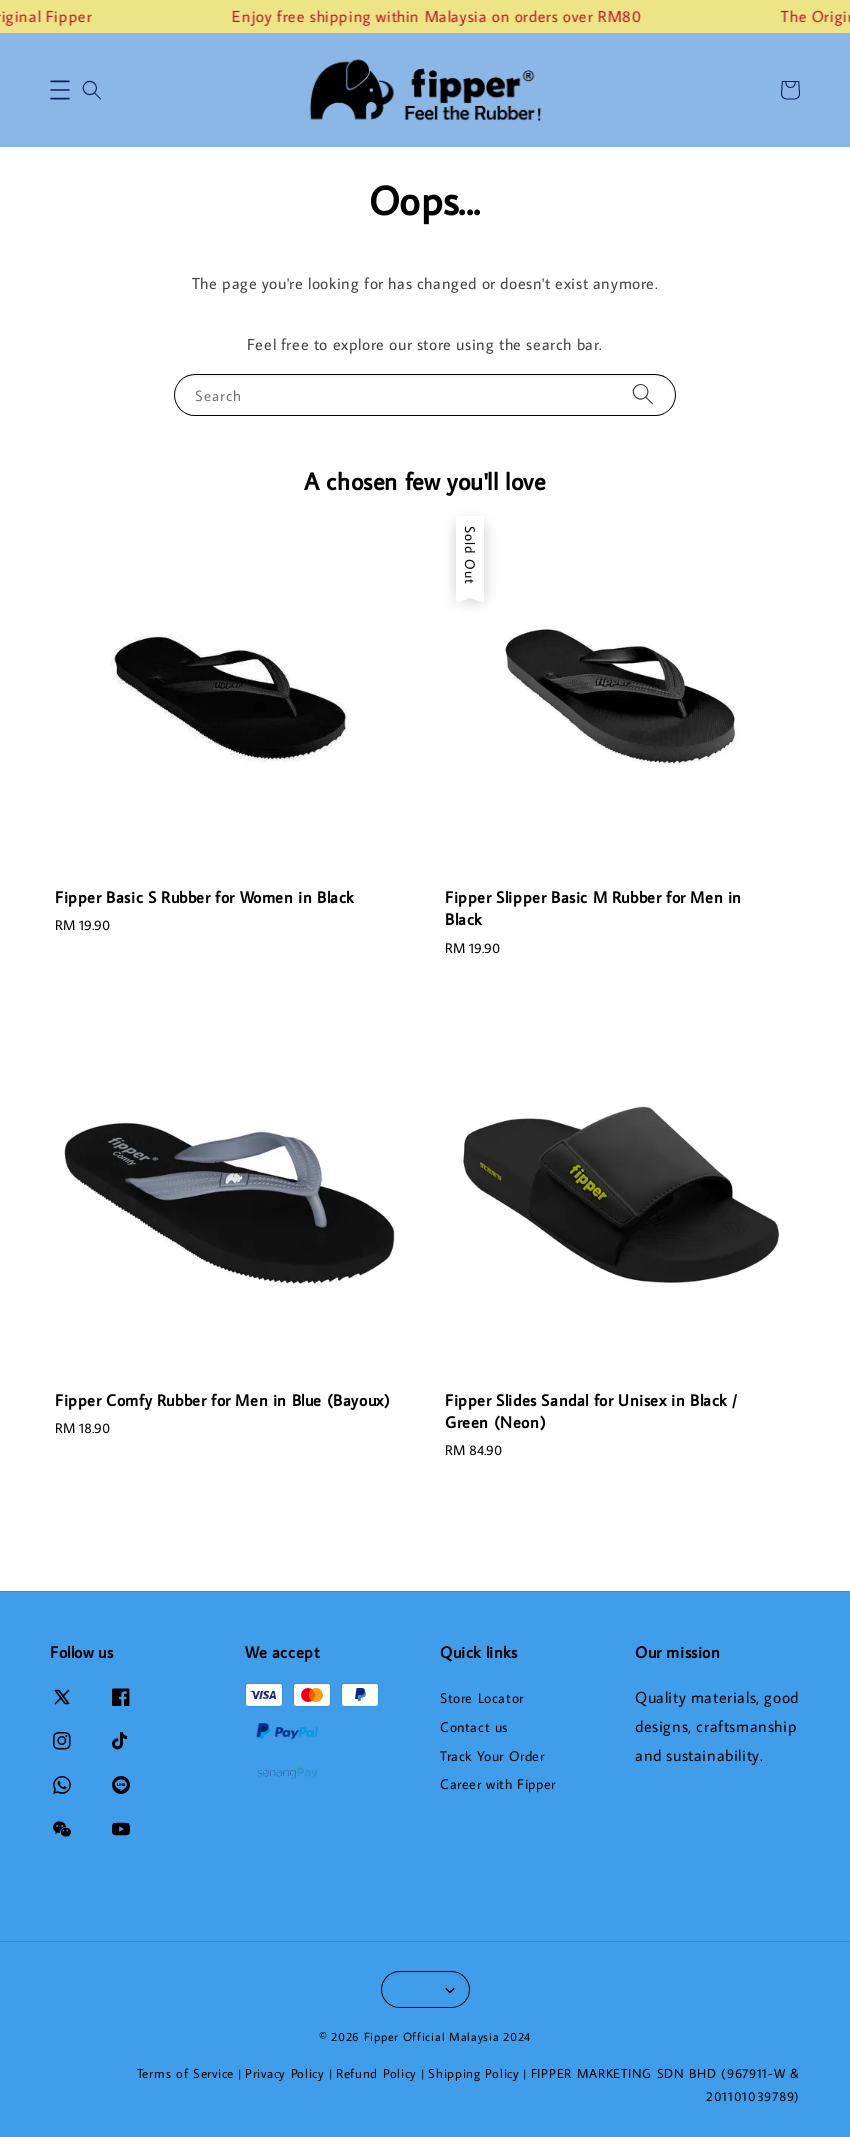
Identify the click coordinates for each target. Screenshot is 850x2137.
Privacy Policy (285, 2073)
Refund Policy (376, 2073)
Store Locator (482, 1698)
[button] (60, 90)
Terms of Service (185, 2073)
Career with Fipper (498, 1784)
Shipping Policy (474, 2073)
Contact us (474, 1727)
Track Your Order (492, 1756)
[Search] (643, 394)
